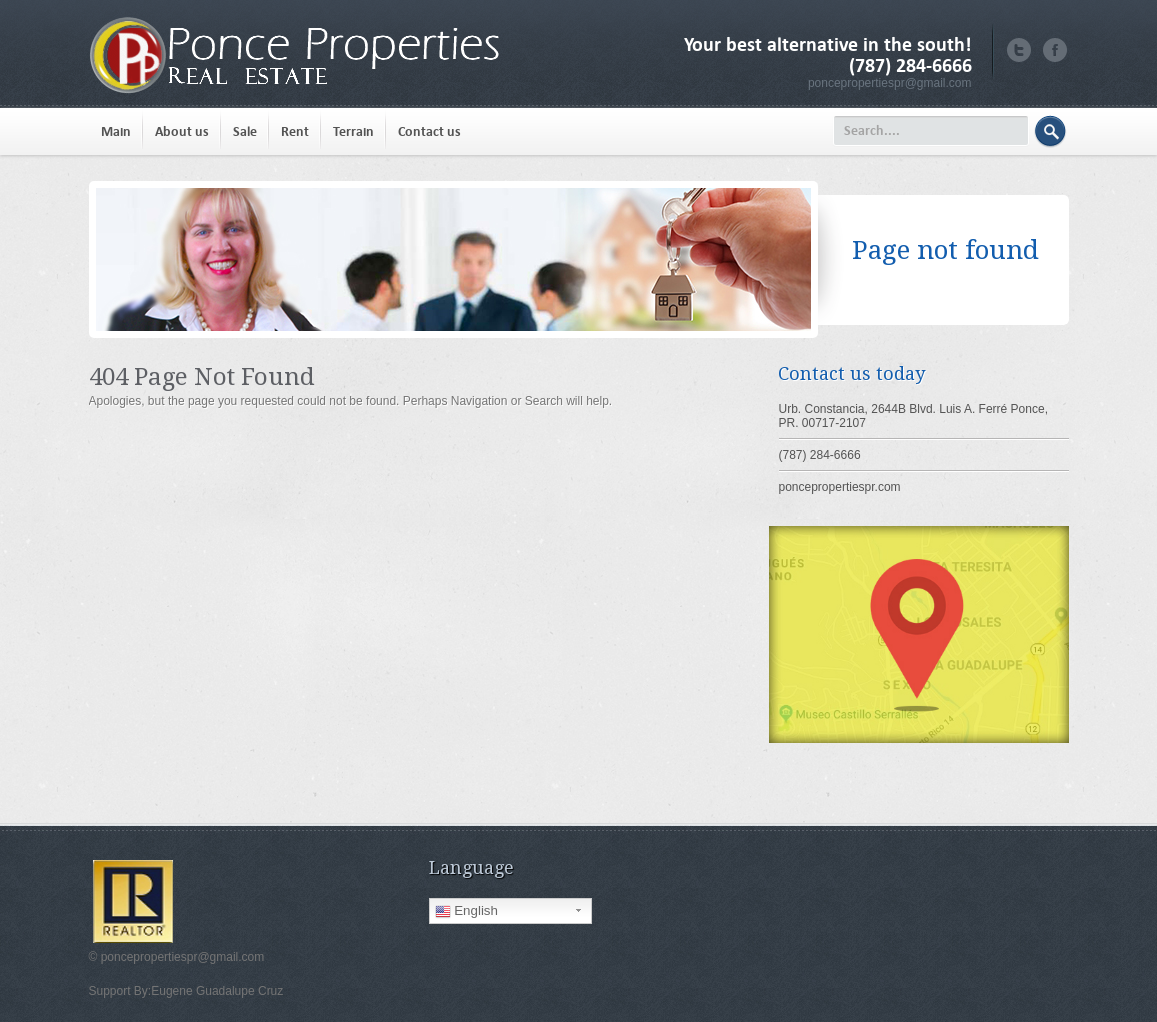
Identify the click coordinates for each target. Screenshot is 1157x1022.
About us (182, 131)
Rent (295, 131)
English (466, 911)
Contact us (429, 131)
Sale (245, 131)
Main (116, 131)
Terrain (353, 131)
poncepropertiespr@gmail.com (890, 83)
